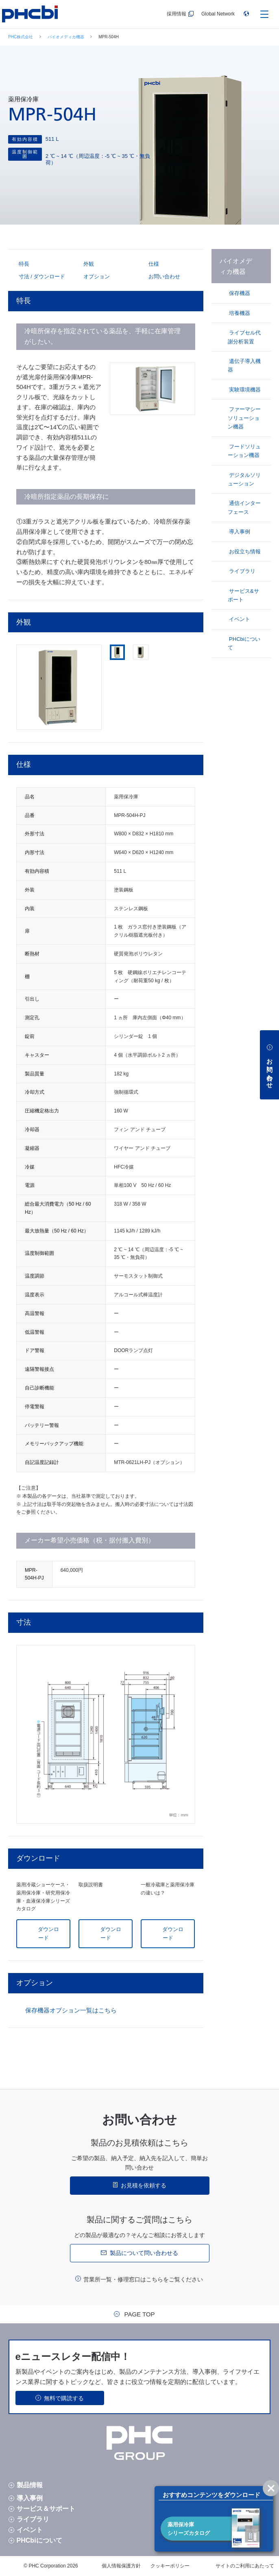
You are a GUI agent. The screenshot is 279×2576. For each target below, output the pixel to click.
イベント (239, 619)
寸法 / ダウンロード (41, 276)
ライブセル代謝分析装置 (244, 337)
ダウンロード (47, 1933)
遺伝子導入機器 (244, 365)
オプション (96, 276)
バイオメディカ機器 (66, 37)
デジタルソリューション (244, 479)
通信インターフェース (244, 507)
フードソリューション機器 (244, 451)
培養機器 (239, 313)
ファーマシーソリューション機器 (244, 418)
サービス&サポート (243, 595)
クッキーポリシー (170, 2566)
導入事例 (239, 532)
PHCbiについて (244, 643)
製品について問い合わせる (144, 2253)
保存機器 (239, 293)
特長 (23, 264)
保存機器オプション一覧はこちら (71, 2010)
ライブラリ (242, 571)
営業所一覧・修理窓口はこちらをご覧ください (143, 2279)
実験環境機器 (244, 390)
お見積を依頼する (143, 2185)
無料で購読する (64, 2398)
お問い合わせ (164, 276)
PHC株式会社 (20, 37)
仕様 (153, 264)
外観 (88, 264)
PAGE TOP (139, 2314)
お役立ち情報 (244, 551)
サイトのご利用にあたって (245, 2566)
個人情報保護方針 (121, 2566)
